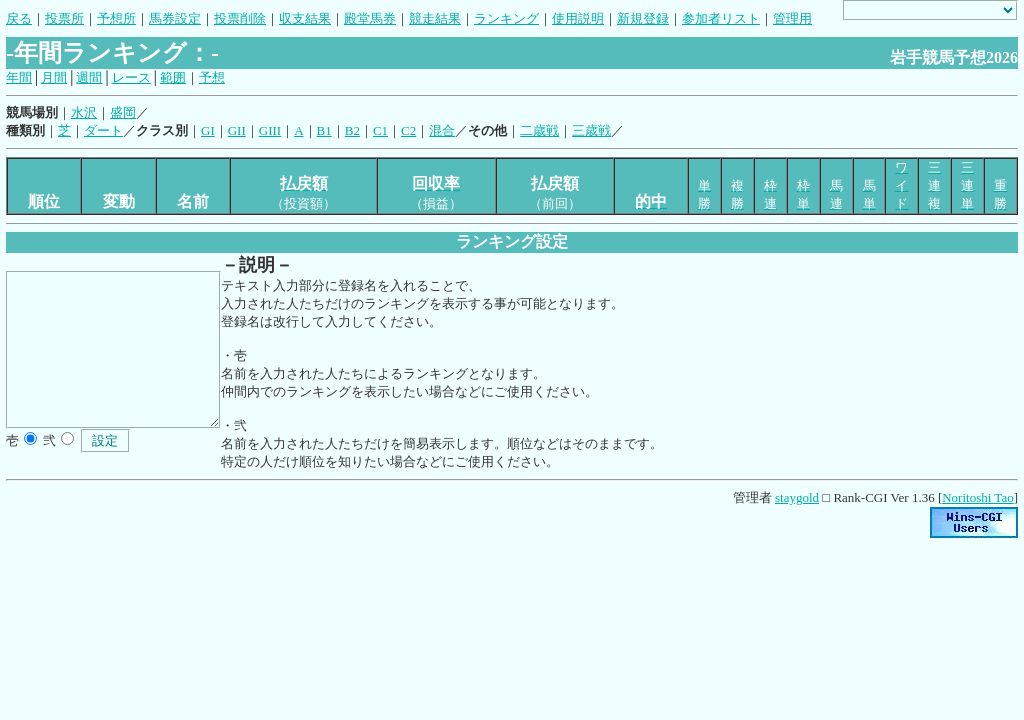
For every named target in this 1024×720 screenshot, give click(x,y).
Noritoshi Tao (977, 497)
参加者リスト (721, 18)
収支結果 (305, 18)
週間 (89, 77)
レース (131, 77)
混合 (442, 130)
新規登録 (643, 18)
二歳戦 (539, 130)
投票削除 (240, 18)
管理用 (792, 18)
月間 (54, 77)
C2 (408, 130)
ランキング (506, 18)
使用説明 (578, 18)
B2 (352, 130)
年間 (19, 77)
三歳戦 (591, 130)
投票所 (64, 18)
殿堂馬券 (370, 18)
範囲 (173, 77)
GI (208, 130)
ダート (103, 130)
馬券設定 (175, 18)
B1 (324, 130)
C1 (380, 130)
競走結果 (435, 18)
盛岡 (123, 112)
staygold (797, 497)
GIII (270, 130)
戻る (19, 18)
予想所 (116, 18)
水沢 (84, 112)
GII (237, 130)
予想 (212, 77)
